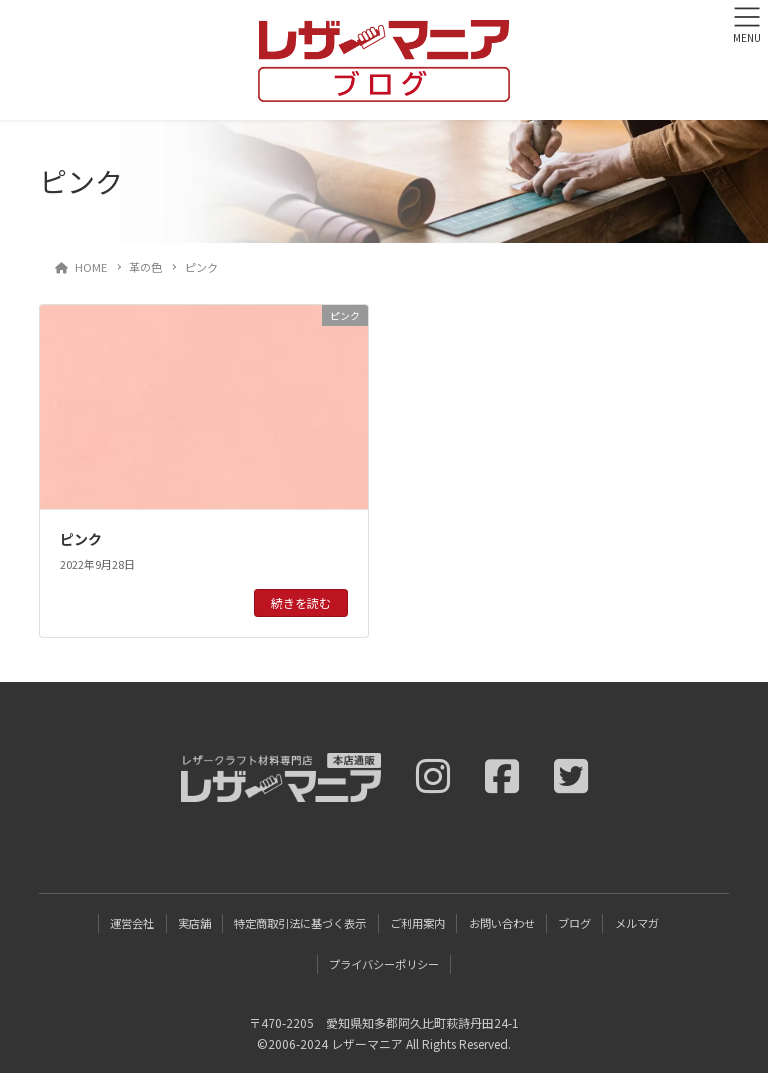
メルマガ (637, 923)
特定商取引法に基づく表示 (300, 923)
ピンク (81, 539)
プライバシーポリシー (384, 964)
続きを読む (301, 602)
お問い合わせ (502, 923)
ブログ (574, 923)
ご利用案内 (417, 923)
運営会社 (132, 923)
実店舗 (194, 923)
